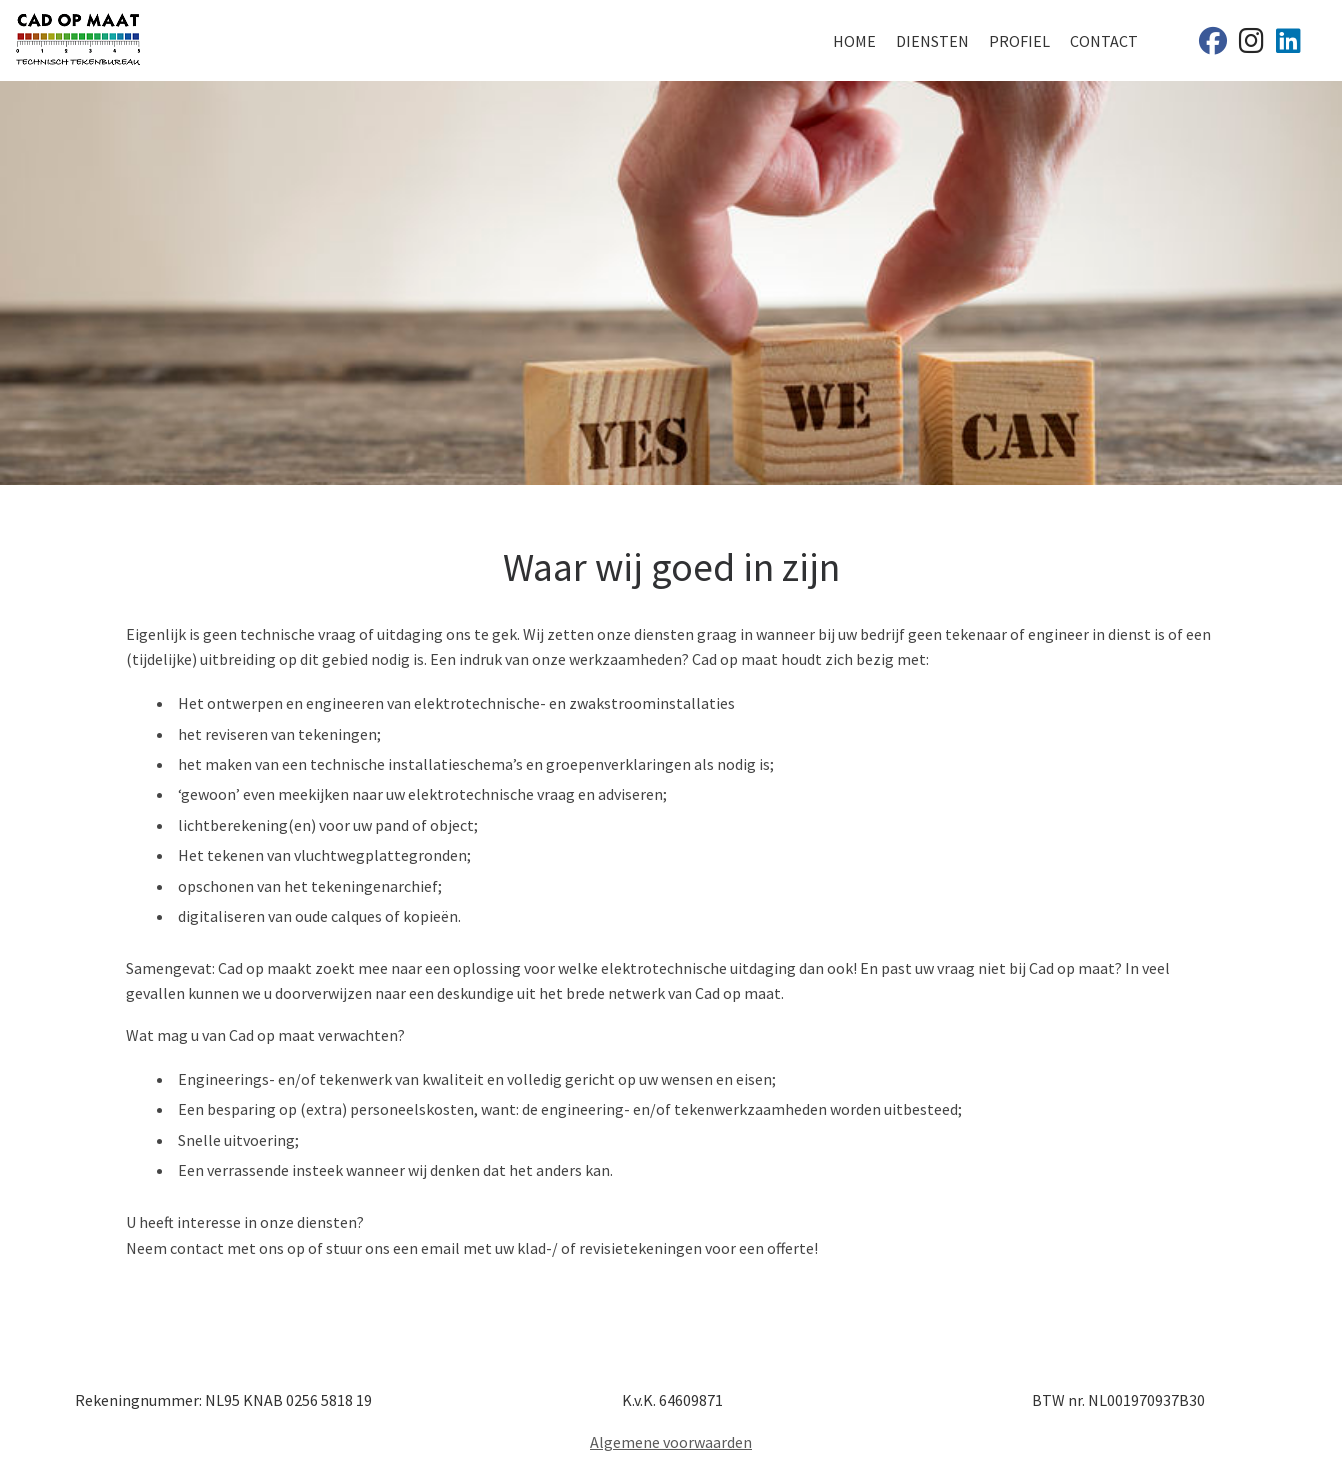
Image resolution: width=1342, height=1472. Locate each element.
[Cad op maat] (1213, 45)
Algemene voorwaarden (671, 1442)
